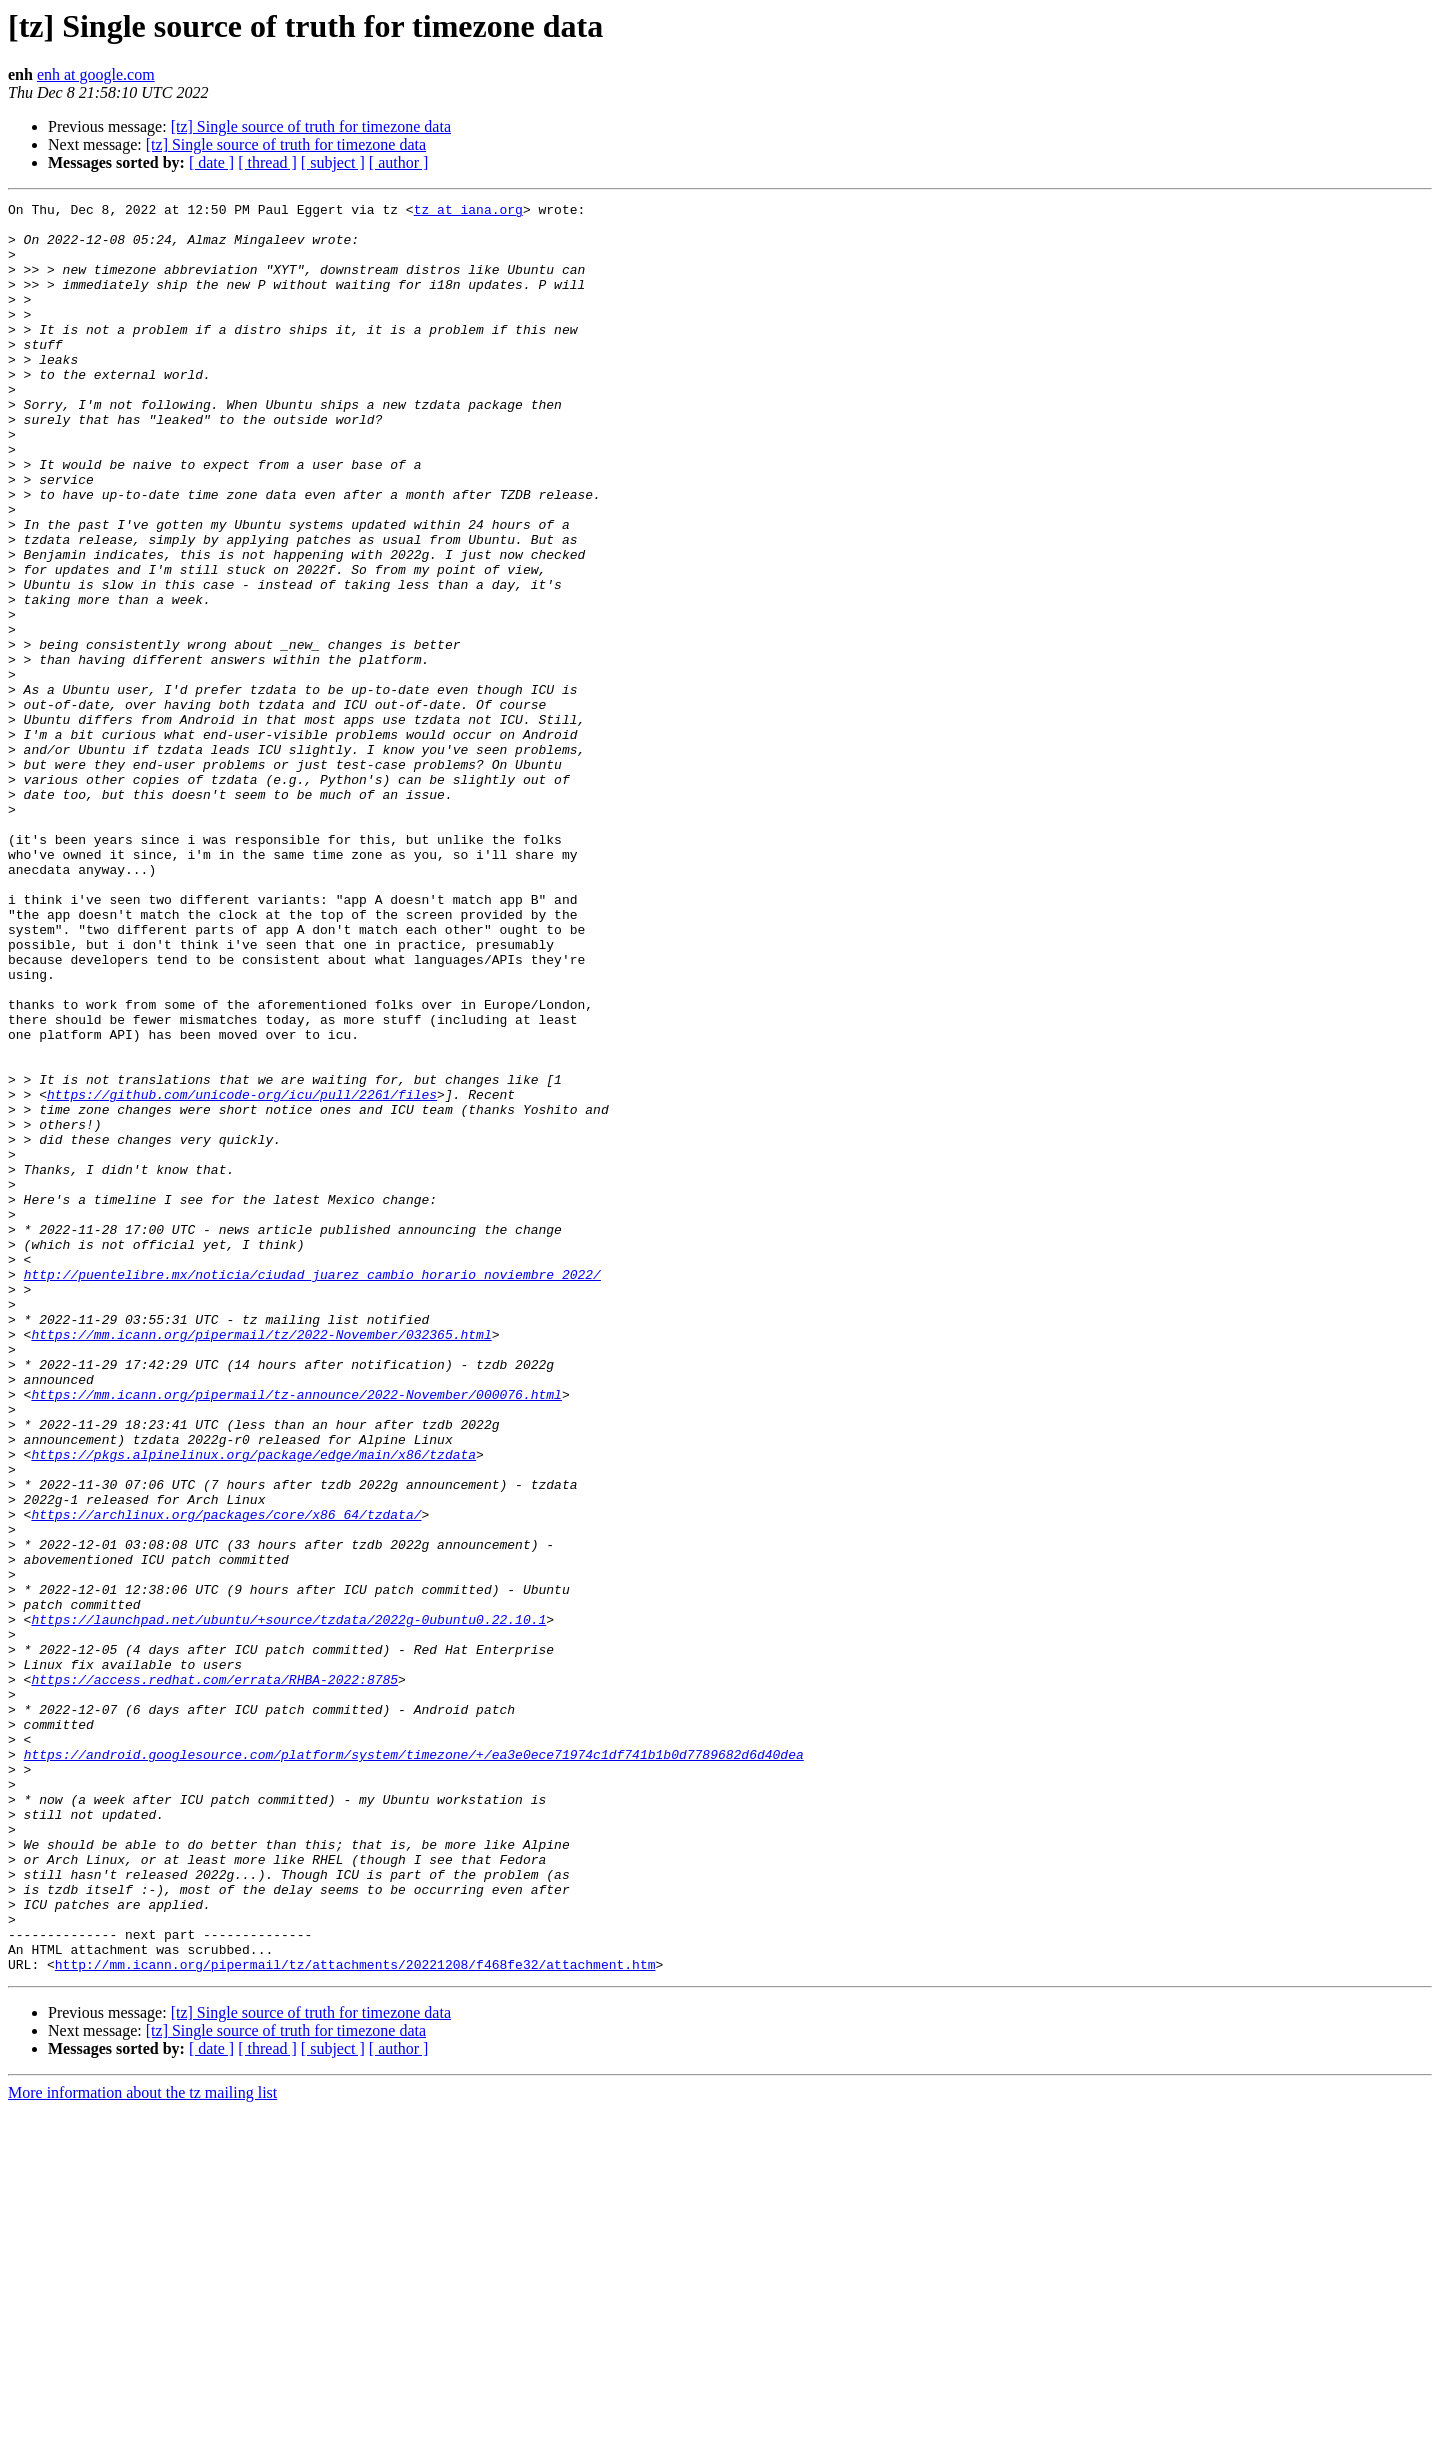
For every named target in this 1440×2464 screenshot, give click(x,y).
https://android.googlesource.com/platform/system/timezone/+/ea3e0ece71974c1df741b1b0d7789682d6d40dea (414, 2066)
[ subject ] (333, 162)
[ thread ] (267, 162)
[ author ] (399, 162)
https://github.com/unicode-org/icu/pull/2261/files (242, 1274)
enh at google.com (96, 74)
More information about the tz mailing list (142, 2446)
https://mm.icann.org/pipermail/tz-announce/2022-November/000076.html (296, 1634)
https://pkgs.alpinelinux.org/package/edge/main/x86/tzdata (253, 1706)
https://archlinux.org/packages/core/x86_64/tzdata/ (226, 1778)
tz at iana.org (468, 212)
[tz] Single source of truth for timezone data (311, 126)
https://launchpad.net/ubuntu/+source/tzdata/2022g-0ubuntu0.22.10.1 (288, 1904)
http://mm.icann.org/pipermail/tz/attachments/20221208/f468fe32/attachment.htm (355, 2318)
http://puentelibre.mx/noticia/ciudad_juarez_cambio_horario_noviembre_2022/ (312, 1490)
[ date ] (211, 162)
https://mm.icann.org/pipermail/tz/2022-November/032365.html (261, 1562)
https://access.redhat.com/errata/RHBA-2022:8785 (214, 1976)
